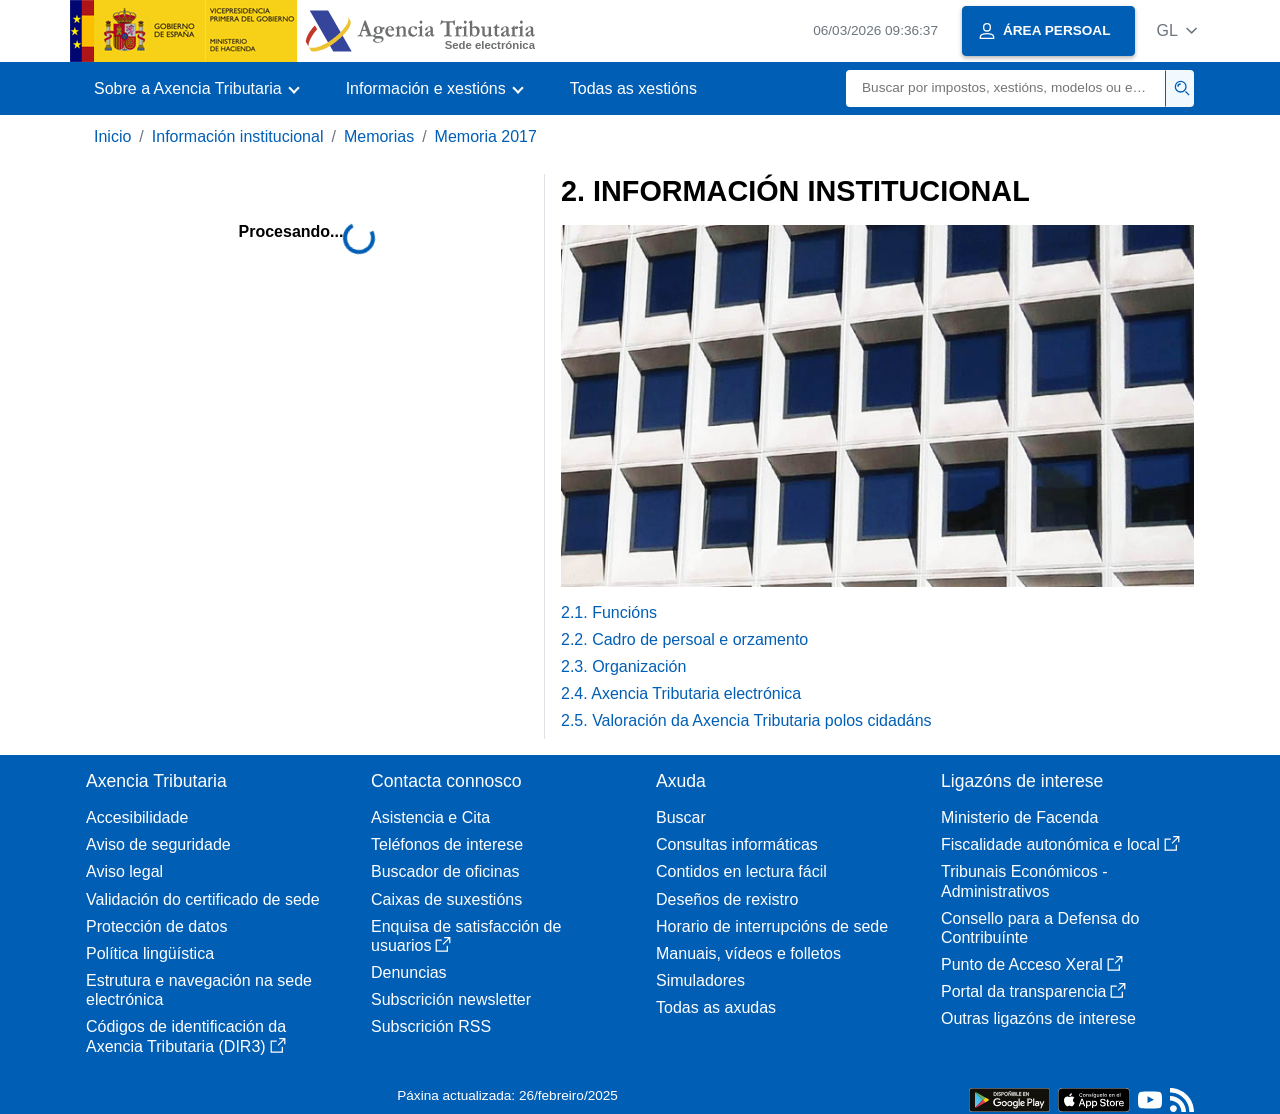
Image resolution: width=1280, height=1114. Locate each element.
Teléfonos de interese (447, 844)
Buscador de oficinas (445, 871)
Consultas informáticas (737, 844)
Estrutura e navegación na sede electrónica (199, 990)
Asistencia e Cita (430, 817)
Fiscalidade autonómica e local (1060, 844)
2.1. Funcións (609, 612)
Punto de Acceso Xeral (1032, 964)
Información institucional (238, 136)
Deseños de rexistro (727, 899)
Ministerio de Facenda (1019, 817)
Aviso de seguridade (158, 844)
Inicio (112, 136)
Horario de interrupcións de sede (772, 926)
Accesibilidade (137, 817)
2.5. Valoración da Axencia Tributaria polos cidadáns (746, 720)
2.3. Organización (623, 666)
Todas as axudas (716, 1007)
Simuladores (700, 980)
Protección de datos (156, 926)
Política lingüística (150, 953)
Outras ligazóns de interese (1038, 1018)
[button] (1176, 30)
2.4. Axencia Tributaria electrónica (681, 693)
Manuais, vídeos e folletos (748, 953)
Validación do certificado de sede (203, 899)
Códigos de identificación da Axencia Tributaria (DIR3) (186, 1036)
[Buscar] (1006, 88)
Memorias (379, 136)
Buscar (681, 817)
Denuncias (409, 972)
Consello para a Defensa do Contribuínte (1040, 928)
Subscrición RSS (431, 1026)
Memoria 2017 (486, 136)
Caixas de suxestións (446, 899)
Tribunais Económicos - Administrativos (1024, 881)
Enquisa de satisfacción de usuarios (466, 936)
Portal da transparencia (1033, 991)
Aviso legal (124, 871)
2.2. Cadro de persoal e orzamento (684, 639)
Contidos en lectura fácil (741, 871)
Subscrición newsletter (451, 999)
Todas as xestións (633, 88)
